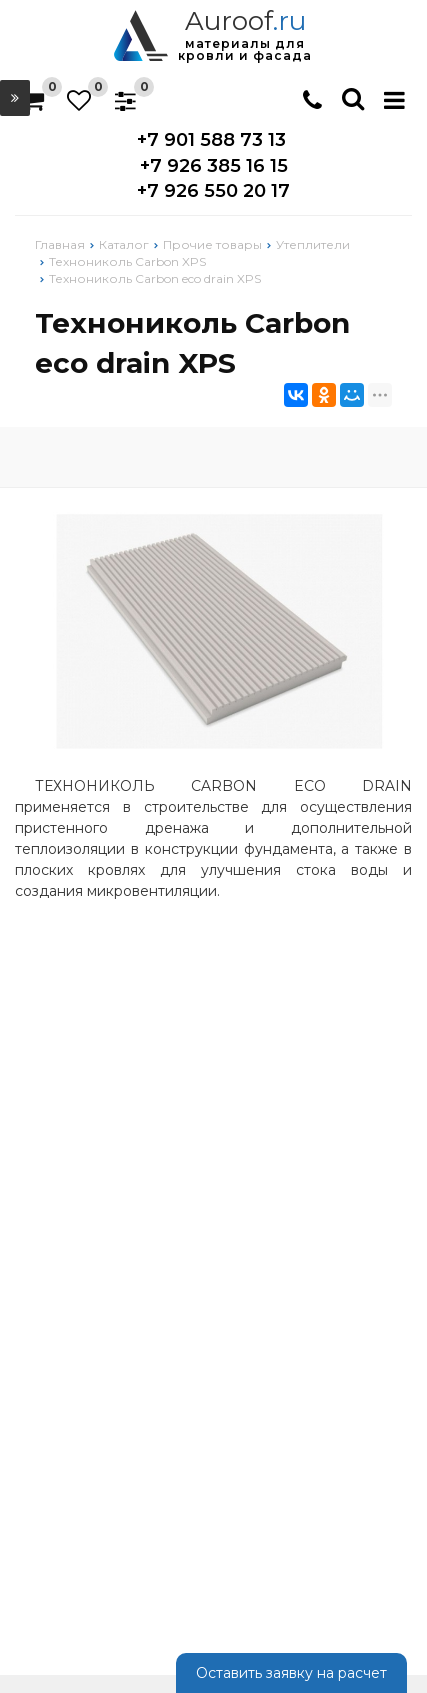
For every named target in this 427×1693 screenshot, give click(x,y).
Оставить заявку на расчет (291, 1673)
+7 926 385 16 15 (214, 166)
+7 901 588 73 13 (211, 140)
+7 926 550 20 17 (213, 191)
